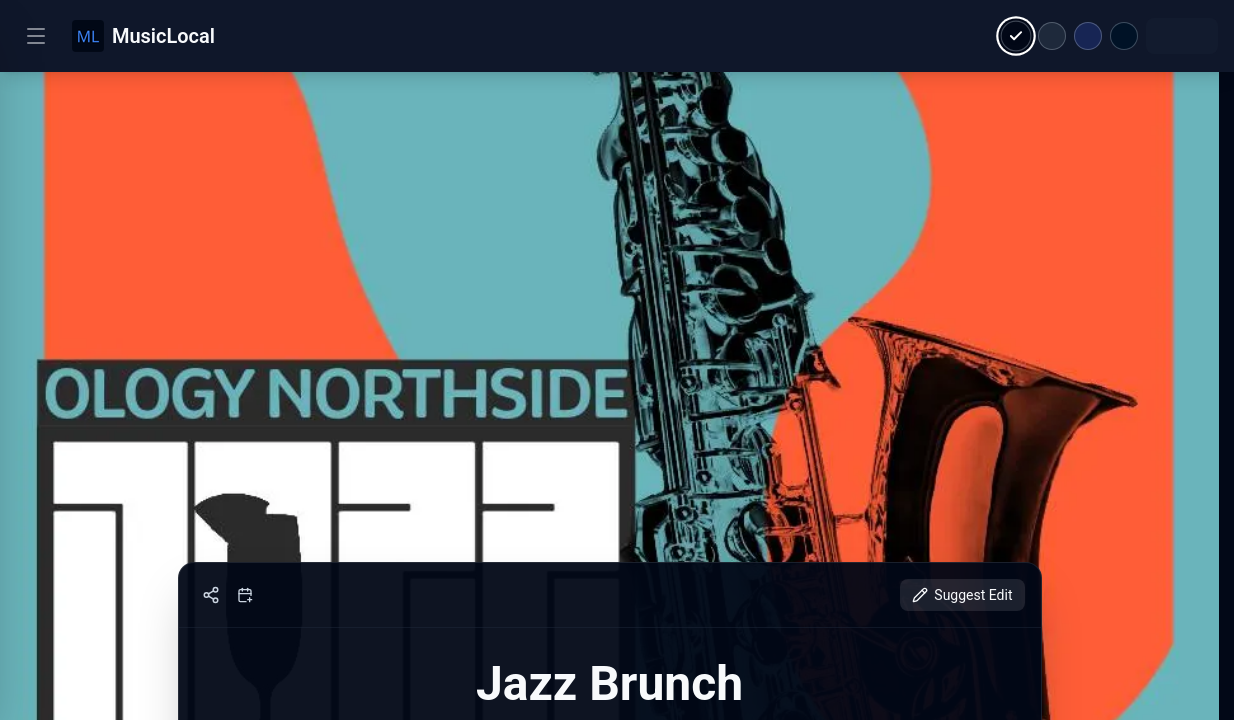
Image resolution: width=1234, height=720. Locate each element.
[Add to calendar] (245, 595)
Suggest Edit (962, 595)
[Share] (211, 595)
